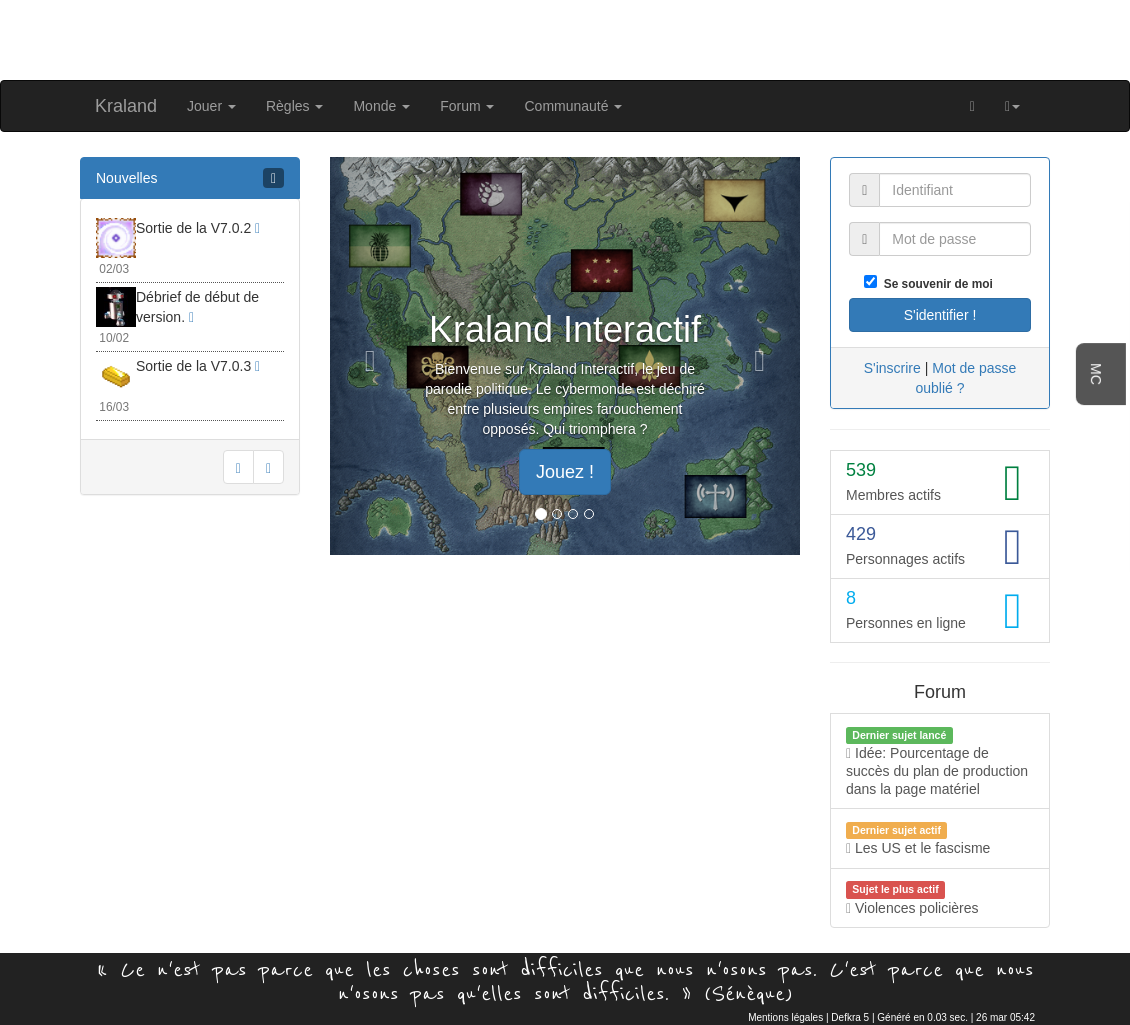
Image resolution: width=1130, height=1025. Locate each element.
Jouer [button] (211, 106)
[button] (1012, 106)
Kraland (126, 106)
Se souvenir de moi (935, 284)
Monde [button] (381, 106)
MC (1096, 374)
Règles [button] (294, 106)
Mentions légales (785, 1017)
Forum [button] (467, 106)
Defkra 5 (850, 1017)
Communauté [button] (573, 106)
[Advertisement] (565, 38)
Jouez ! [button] (565, 472)
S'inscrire (892, 368)
